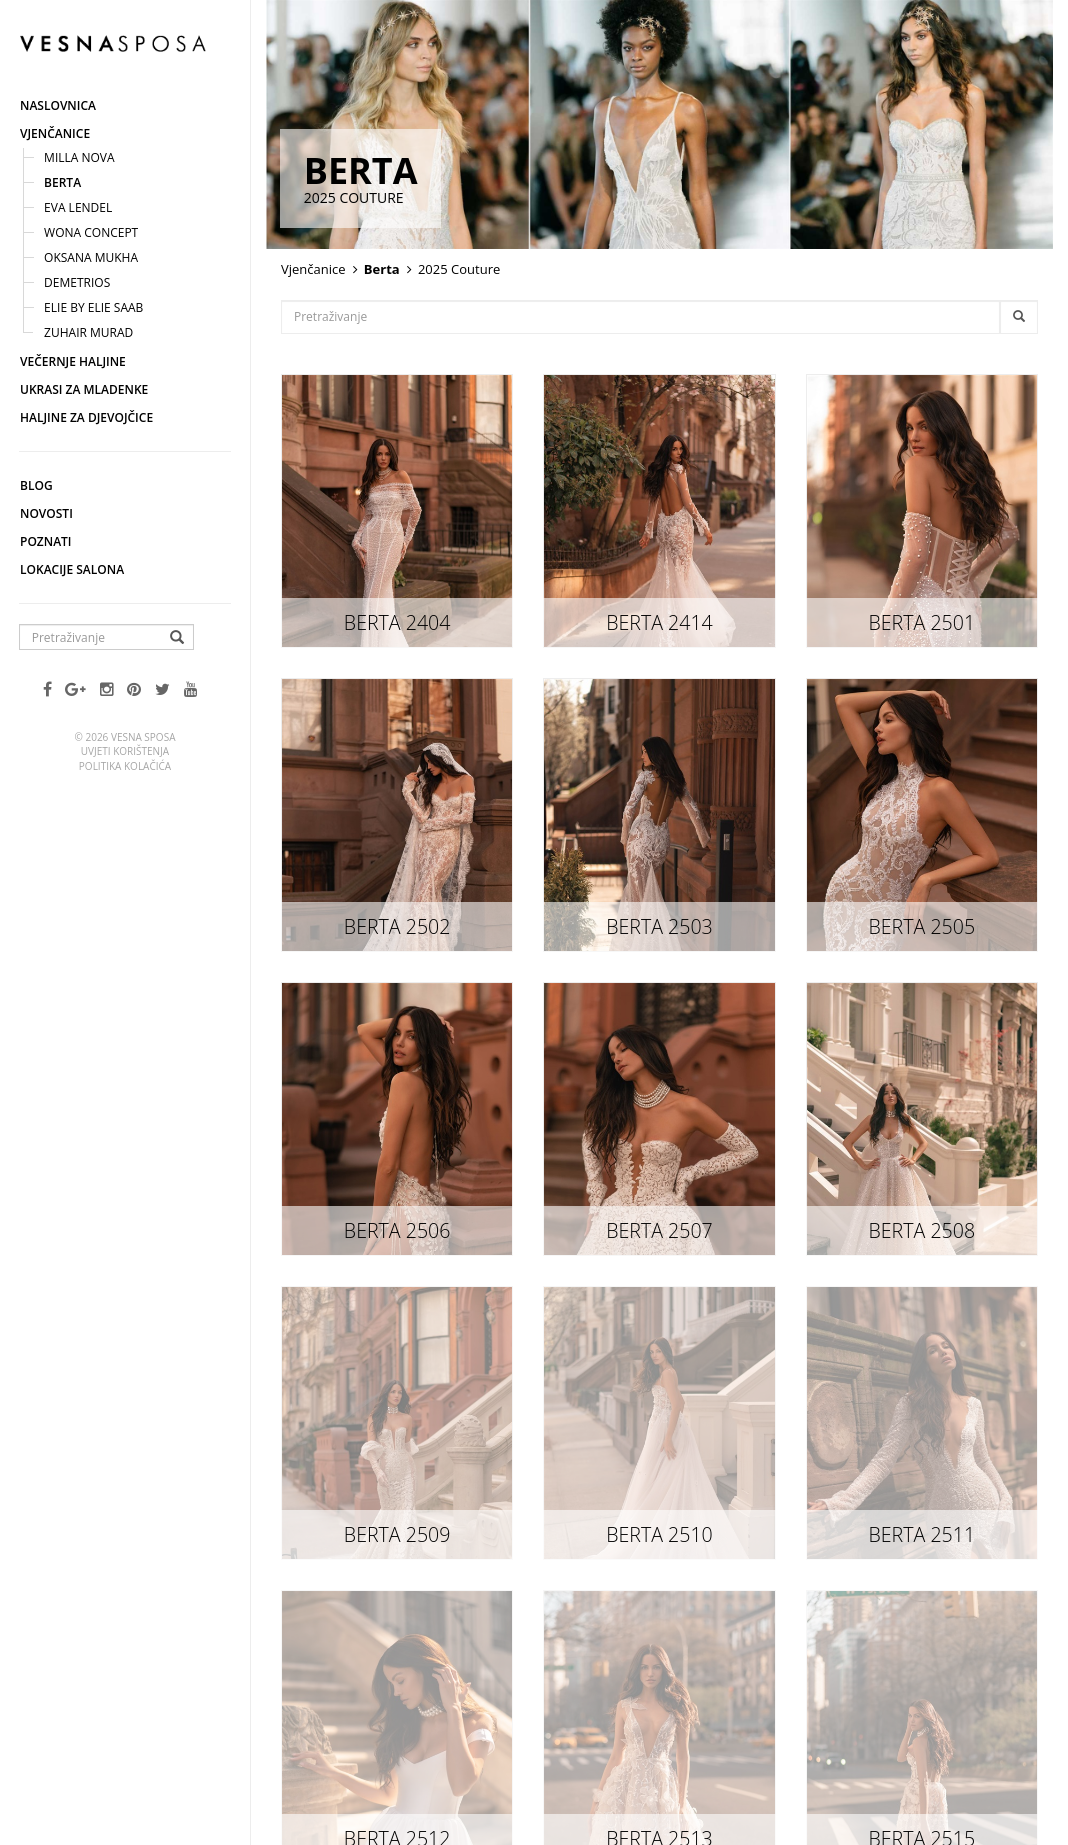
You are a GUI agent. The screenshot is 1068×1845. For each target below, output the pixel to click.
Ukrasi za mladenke (84, 389)
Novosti (46, 513)
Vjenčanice (55, 133)
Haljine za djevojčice (86, 417)
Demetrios (77, 282)
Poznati (46, 541)
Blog (36, 485)
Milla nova (79, 157)
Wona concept (91, 232)
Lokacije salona (72, 569)
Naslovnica (58, 105)
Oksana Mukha (91, 257)
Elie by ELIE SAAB (93, 307)
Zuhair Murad (88, 332)
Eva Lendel (78, 207)
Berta (62, 182)
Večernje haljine (73, 361)
